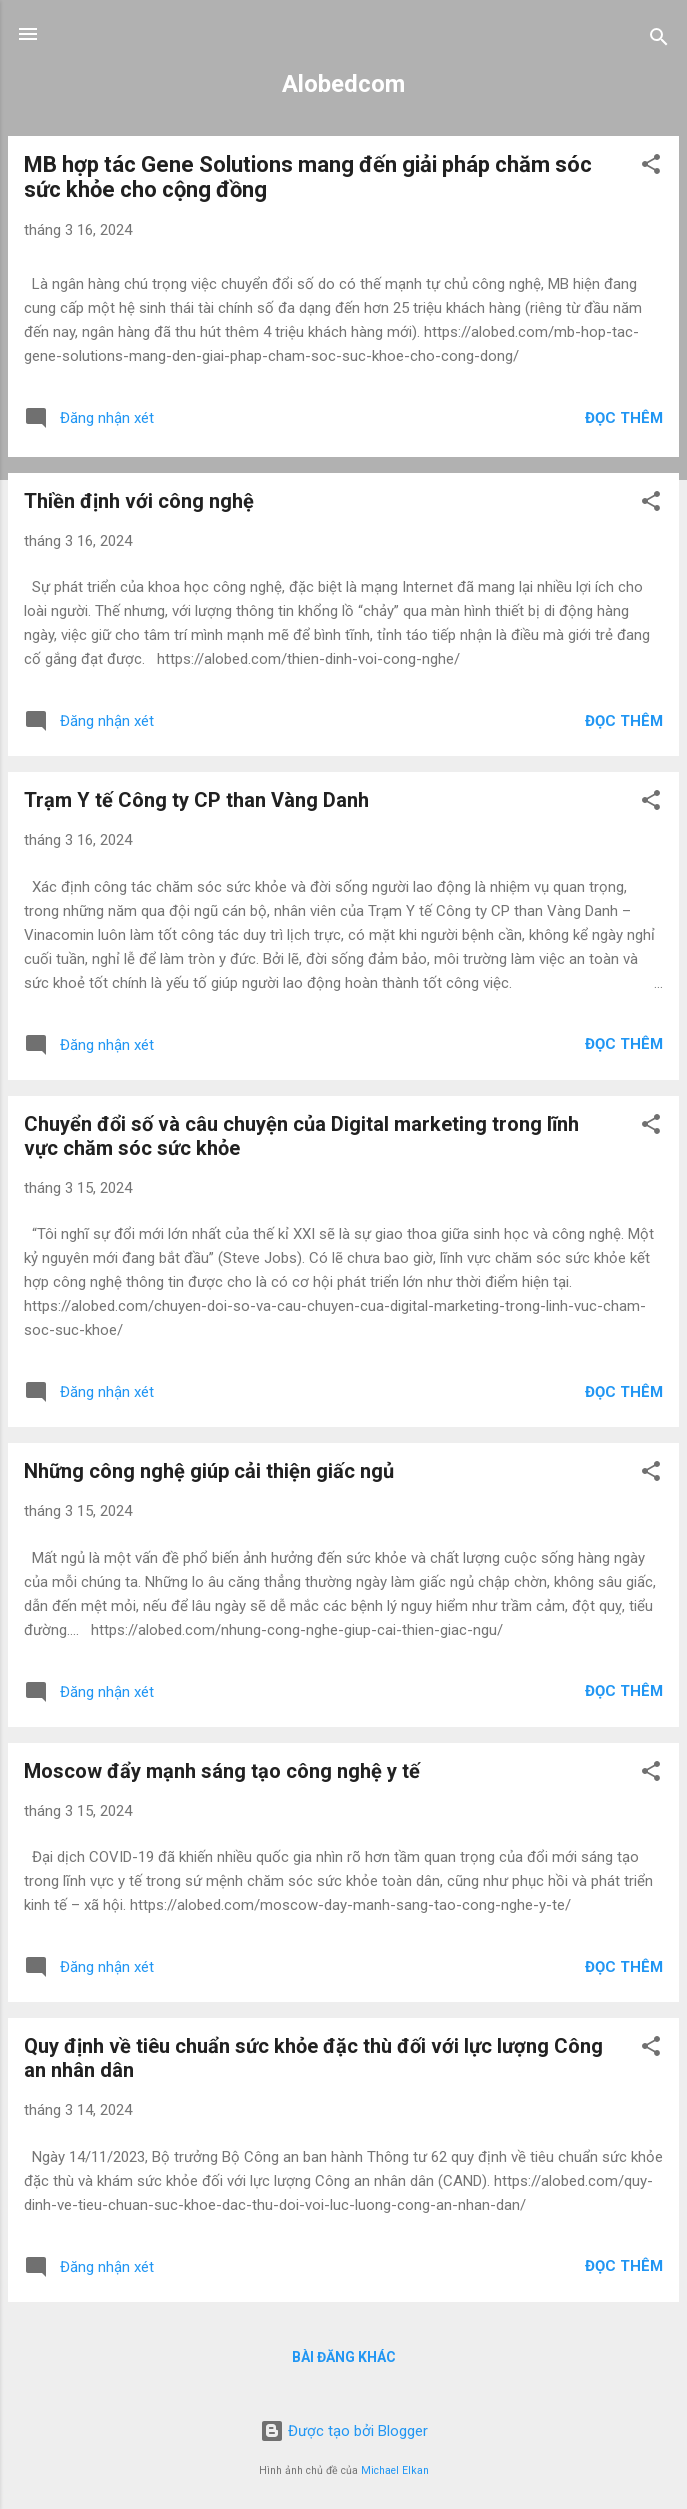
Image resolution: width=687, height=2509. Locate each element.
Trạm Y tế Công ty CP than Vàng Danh (196, 800)
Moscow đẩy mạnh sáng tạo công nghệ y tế (222, 1771)
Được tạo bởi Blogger (344, 2431)
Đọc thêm (624, 418)
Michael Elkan (395, 2470)
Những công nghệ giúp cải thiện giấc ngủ (209, 1471)
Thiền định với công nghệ (139, 501)
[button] (651, 167)
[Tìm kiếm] (659, 40)
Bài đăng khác (344, 2357)
